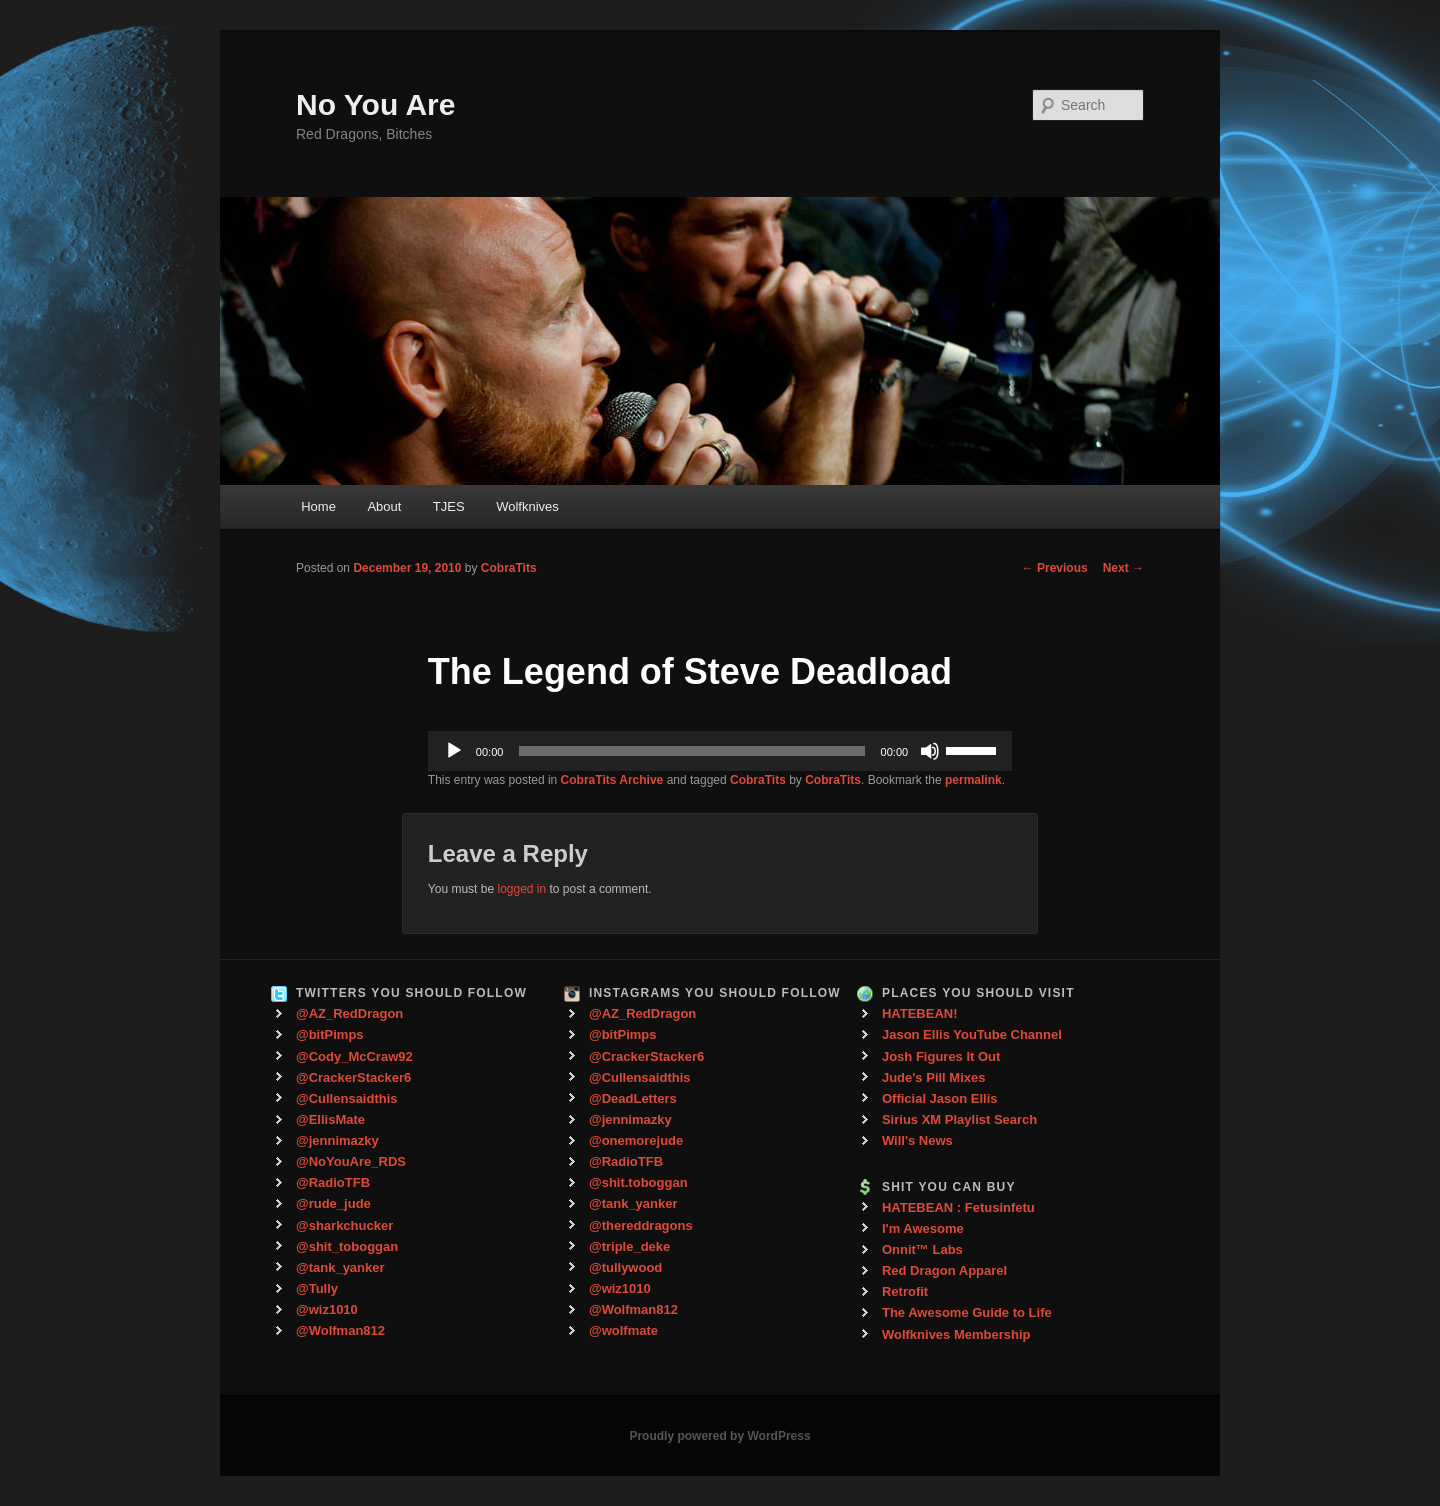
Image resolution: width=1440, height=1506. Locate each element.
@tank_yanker (340, 1267)
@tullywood (625, 1267)
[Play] (454, 751)
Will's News (917, 1140)
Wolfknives (527, 506)
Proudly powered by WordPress (719, 1436)
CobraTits (509, 568)
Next (1123, 568)
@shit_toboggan (347, 1246)
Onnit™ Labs (922, 1249)
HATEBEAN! (920, 1013)
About (384, 506)
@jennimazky (337, 1140)
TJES (449, 506)
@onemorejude (636, 1140)
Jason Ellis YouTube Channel (972, 1034)
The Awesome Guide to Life (967, 1312)
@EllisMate (330, 1119)
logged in (521, 889)
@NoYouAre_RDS (351, 1161)
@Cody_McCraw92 (354, 1056)
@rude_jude (333, 1203)
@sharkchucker (344, 1225)
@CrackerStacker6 (353, 1077)
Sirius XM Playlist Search (959, 1119)
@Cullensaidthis (347, 1098)
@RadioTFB (333, 1182)
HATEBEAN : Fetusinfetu (958, 1207)
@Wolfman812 (340, 1330)
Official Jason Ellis (940, 1098)
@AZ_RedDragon (349, 1013)
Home (318, 506)
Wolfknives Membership (956, 1334)
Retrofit (905, 1291)
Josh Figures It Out (941, 1056)
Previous (1055, 568)
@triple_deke (629, 1246)
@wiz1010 (327, 1309)
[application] (720, 751)
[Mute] (930, 751)
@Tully (317, 1288)
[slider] (691, 751)
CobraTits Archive (612, 780)
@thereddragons (641, 1225)
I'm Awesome (923, 1228)
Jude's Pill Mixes (934, 1077)
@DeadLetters (633, 1098)
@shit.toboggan (638, 1182)
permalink (973, 780)
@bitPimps (330, 1034)
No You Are (375, 104)
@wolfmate (623, 1330)
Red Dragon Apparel (944, 1270)
